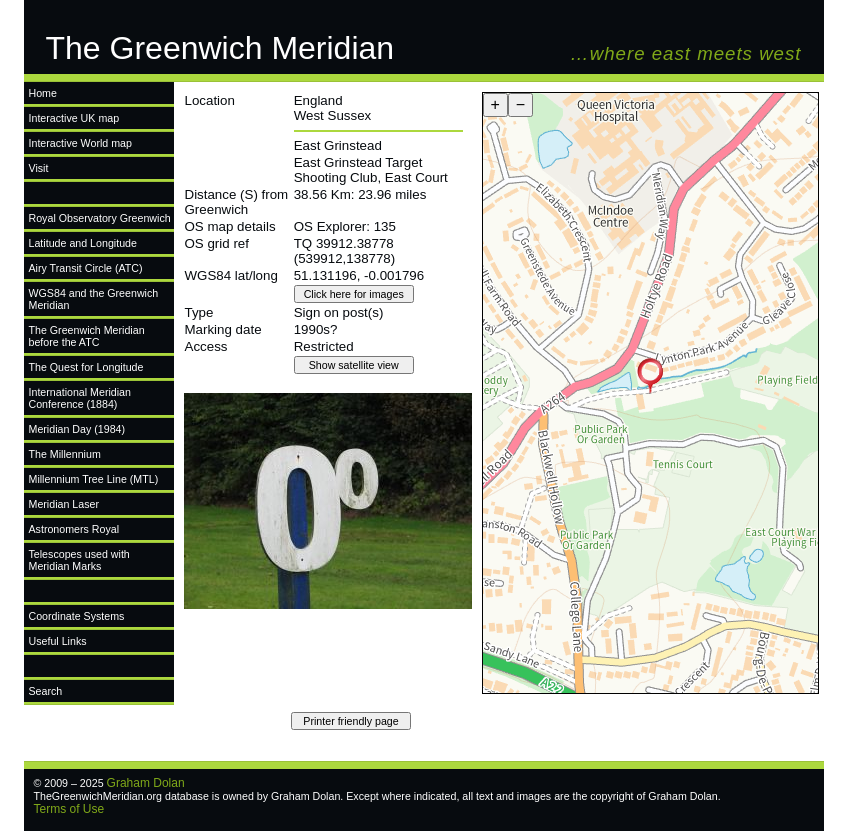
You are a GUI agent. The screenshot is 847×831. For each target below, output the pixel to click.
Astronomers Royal (74, 529)
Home (43, 93)
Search (46, 691)
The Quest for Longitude (86, 367)
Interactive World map (80, 143)
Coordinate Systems (77, 616)
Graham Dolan (146, 783)
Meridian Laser (64, 504)
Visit (39, 168)
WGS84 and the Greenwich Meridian (94, 299)
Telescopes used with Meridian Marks (79, 560)
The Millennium (65, 454)
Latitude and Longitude (83, 243)
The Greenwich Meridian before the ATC (87, 336)
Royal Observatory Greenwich (100, 218)
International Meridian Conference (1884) (80, 398)
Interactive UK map (74, 118)
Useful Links (58, 641)
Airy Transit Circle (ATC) (86, 268)
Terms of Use (69, 809)
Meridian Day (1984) (77, 429)
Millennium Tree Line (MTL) (94, 479)
